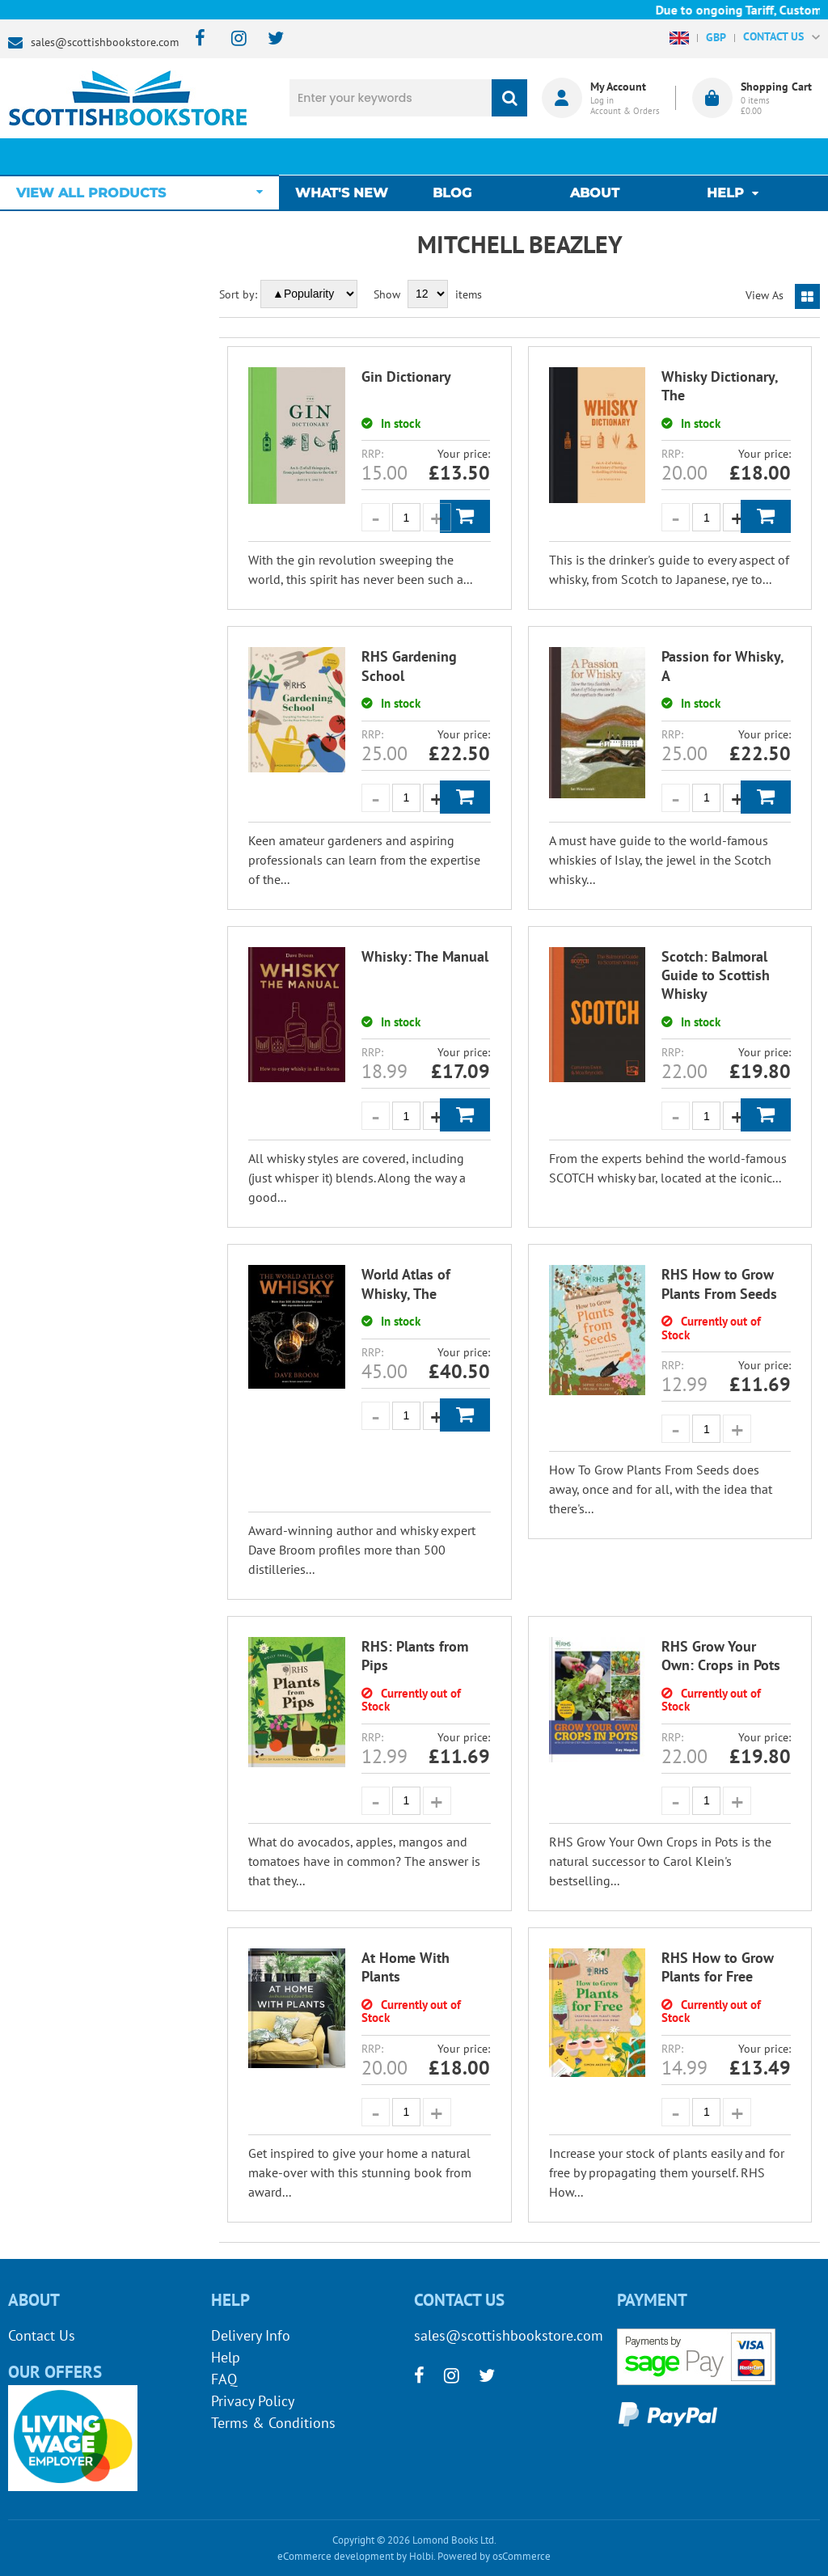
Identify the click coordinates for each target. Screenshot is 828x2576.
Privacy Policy (252, 2401)
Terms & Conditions (273, 2422)
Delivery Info (250, 2335)
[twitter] (268, 39)
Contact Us (41, 2335)
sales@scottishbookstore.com (105, 42)
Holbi (421, 2556)
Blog (456, 156)
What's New (349, 156)
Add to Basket (465, 516)
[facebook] (195, 39)
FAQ (224, 2379)
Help (225, 2357)
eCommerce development (335, 2556)
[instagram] (231, 39)
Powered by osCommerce (494, 2556)
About (594, 156)
